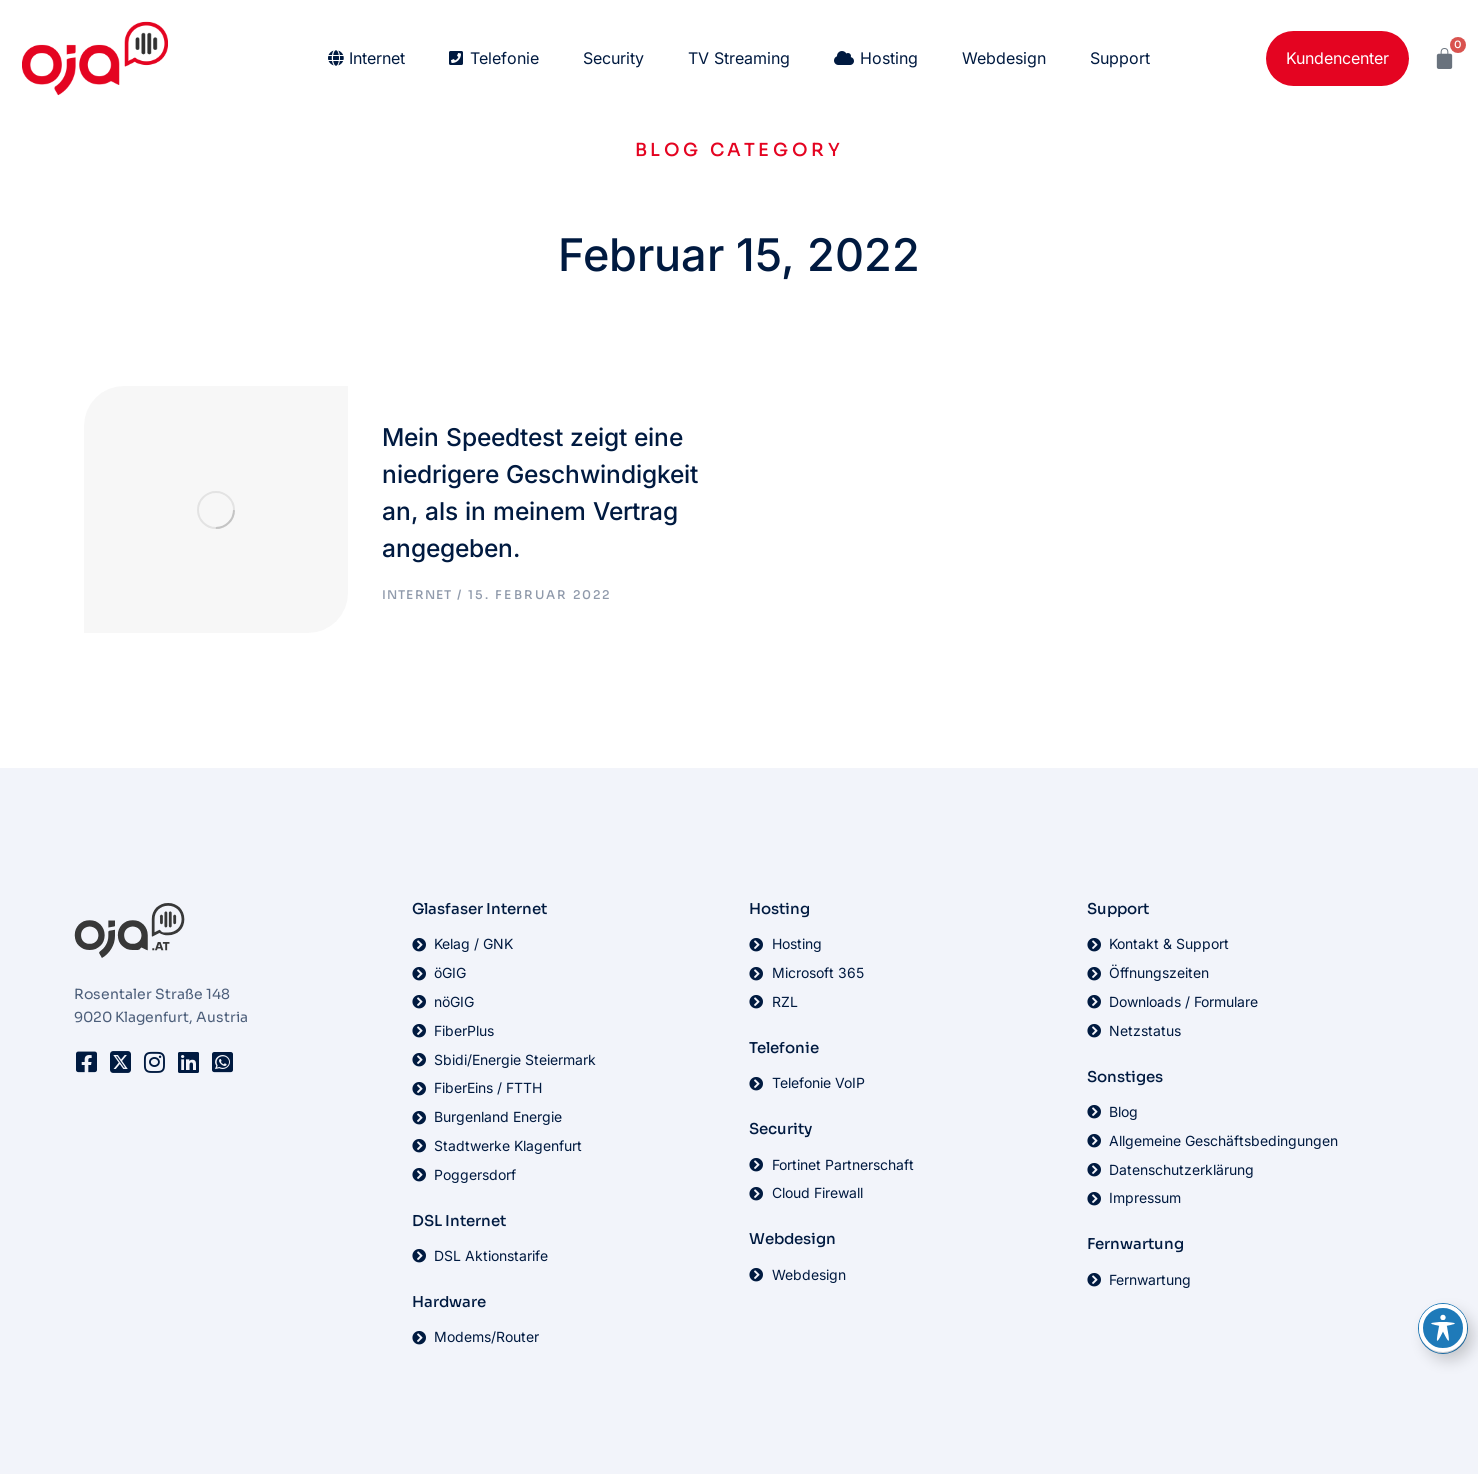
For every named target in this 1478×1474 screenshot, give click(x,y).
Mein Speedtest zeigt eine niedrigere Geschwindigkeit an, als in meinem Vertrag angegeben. (509, 466)
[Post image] (184, 486)
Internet (364, 569)
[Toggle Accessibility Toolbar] (1443, 1328)
